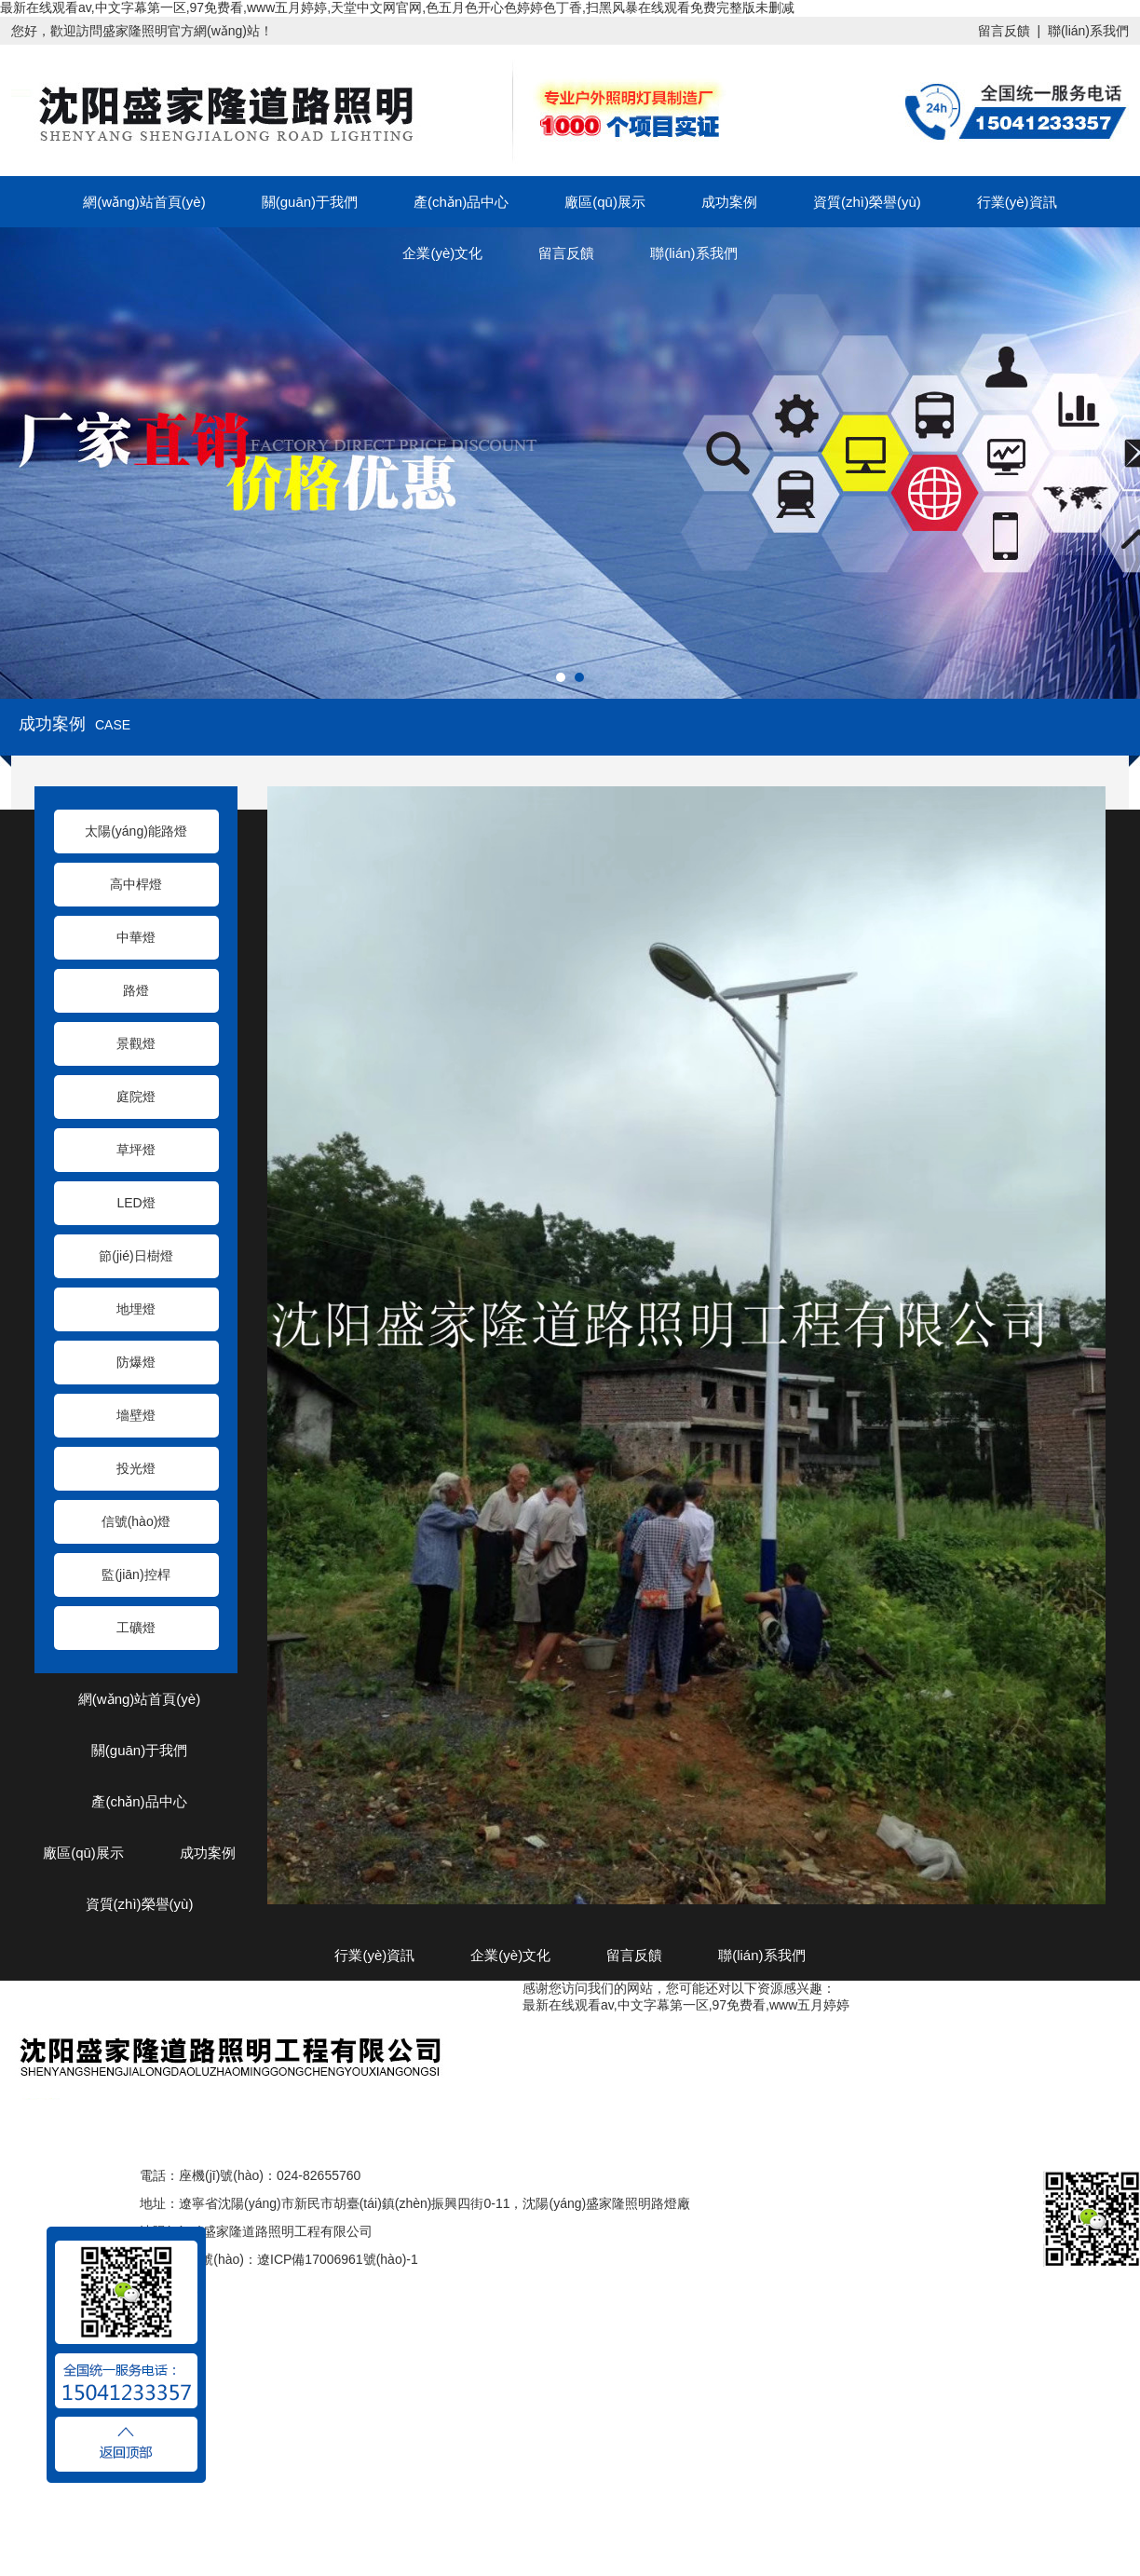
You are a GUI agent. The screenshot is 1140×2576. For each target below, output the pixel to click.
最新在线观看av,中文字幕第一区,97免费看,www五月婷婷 (685, 2004)
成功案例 (729, 202)
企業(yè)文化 (442, 253)
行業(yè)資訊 (1017, 202)
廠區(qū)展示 (604, 202)
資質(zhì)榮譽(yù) (867, 202)
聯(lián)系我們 (1088, 30)
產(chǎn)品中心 (461, 202)
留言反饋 (1004, 30)
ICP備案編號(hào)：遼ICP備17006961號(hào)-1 (279, 2259)
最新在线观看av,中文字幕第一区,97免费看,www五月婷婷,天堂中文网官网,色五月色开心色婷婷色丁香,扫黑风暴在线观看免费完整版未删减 (397, 7)
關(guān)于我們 (310, 202)
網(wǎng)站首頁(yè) (144, 202)
